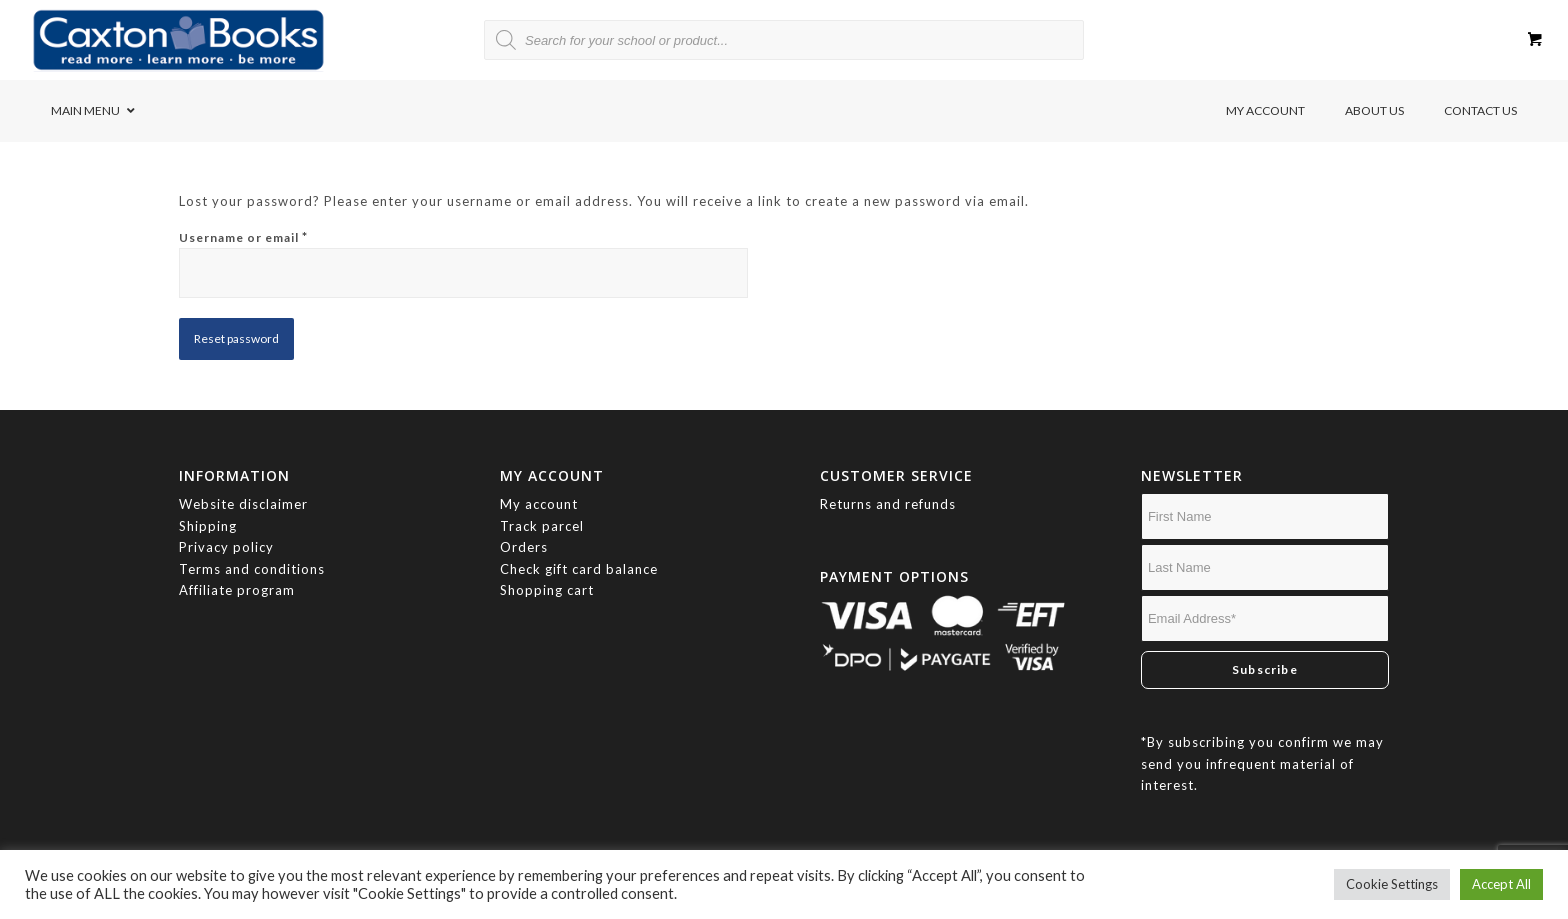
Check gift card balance (579, 569)
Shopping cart (547, 590)
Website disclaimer (243, 504)
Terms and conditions (252, 569)
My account (539, 504)
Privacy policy (228, 547)
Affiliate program (237, 590)
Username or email (243, 237)
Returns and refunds (888, 504)
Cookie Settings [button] (1392, 884)
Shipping (208, 526)
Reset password (236, 338)
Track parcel (542, 526)
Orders (524, 547)
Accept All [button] (1501, 884)
